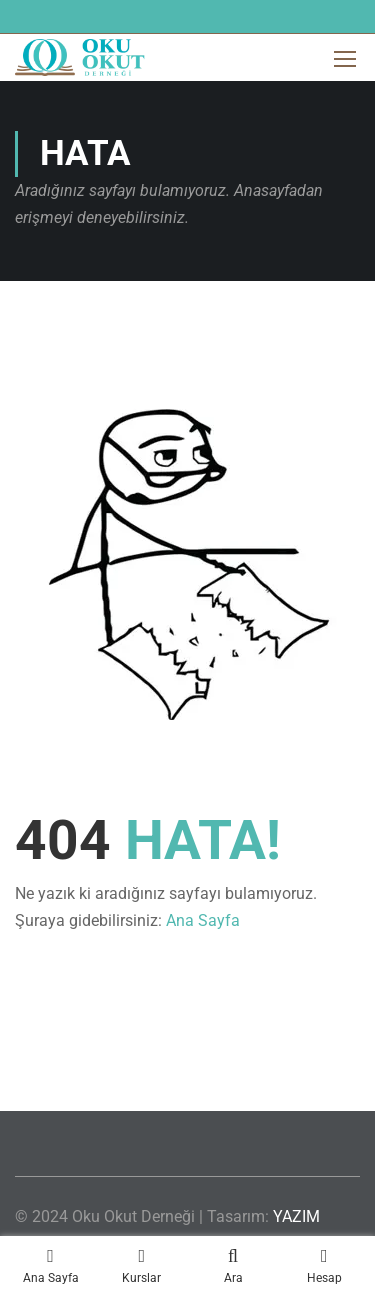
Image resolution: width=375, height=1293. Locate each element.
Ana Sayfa (203, 920)
